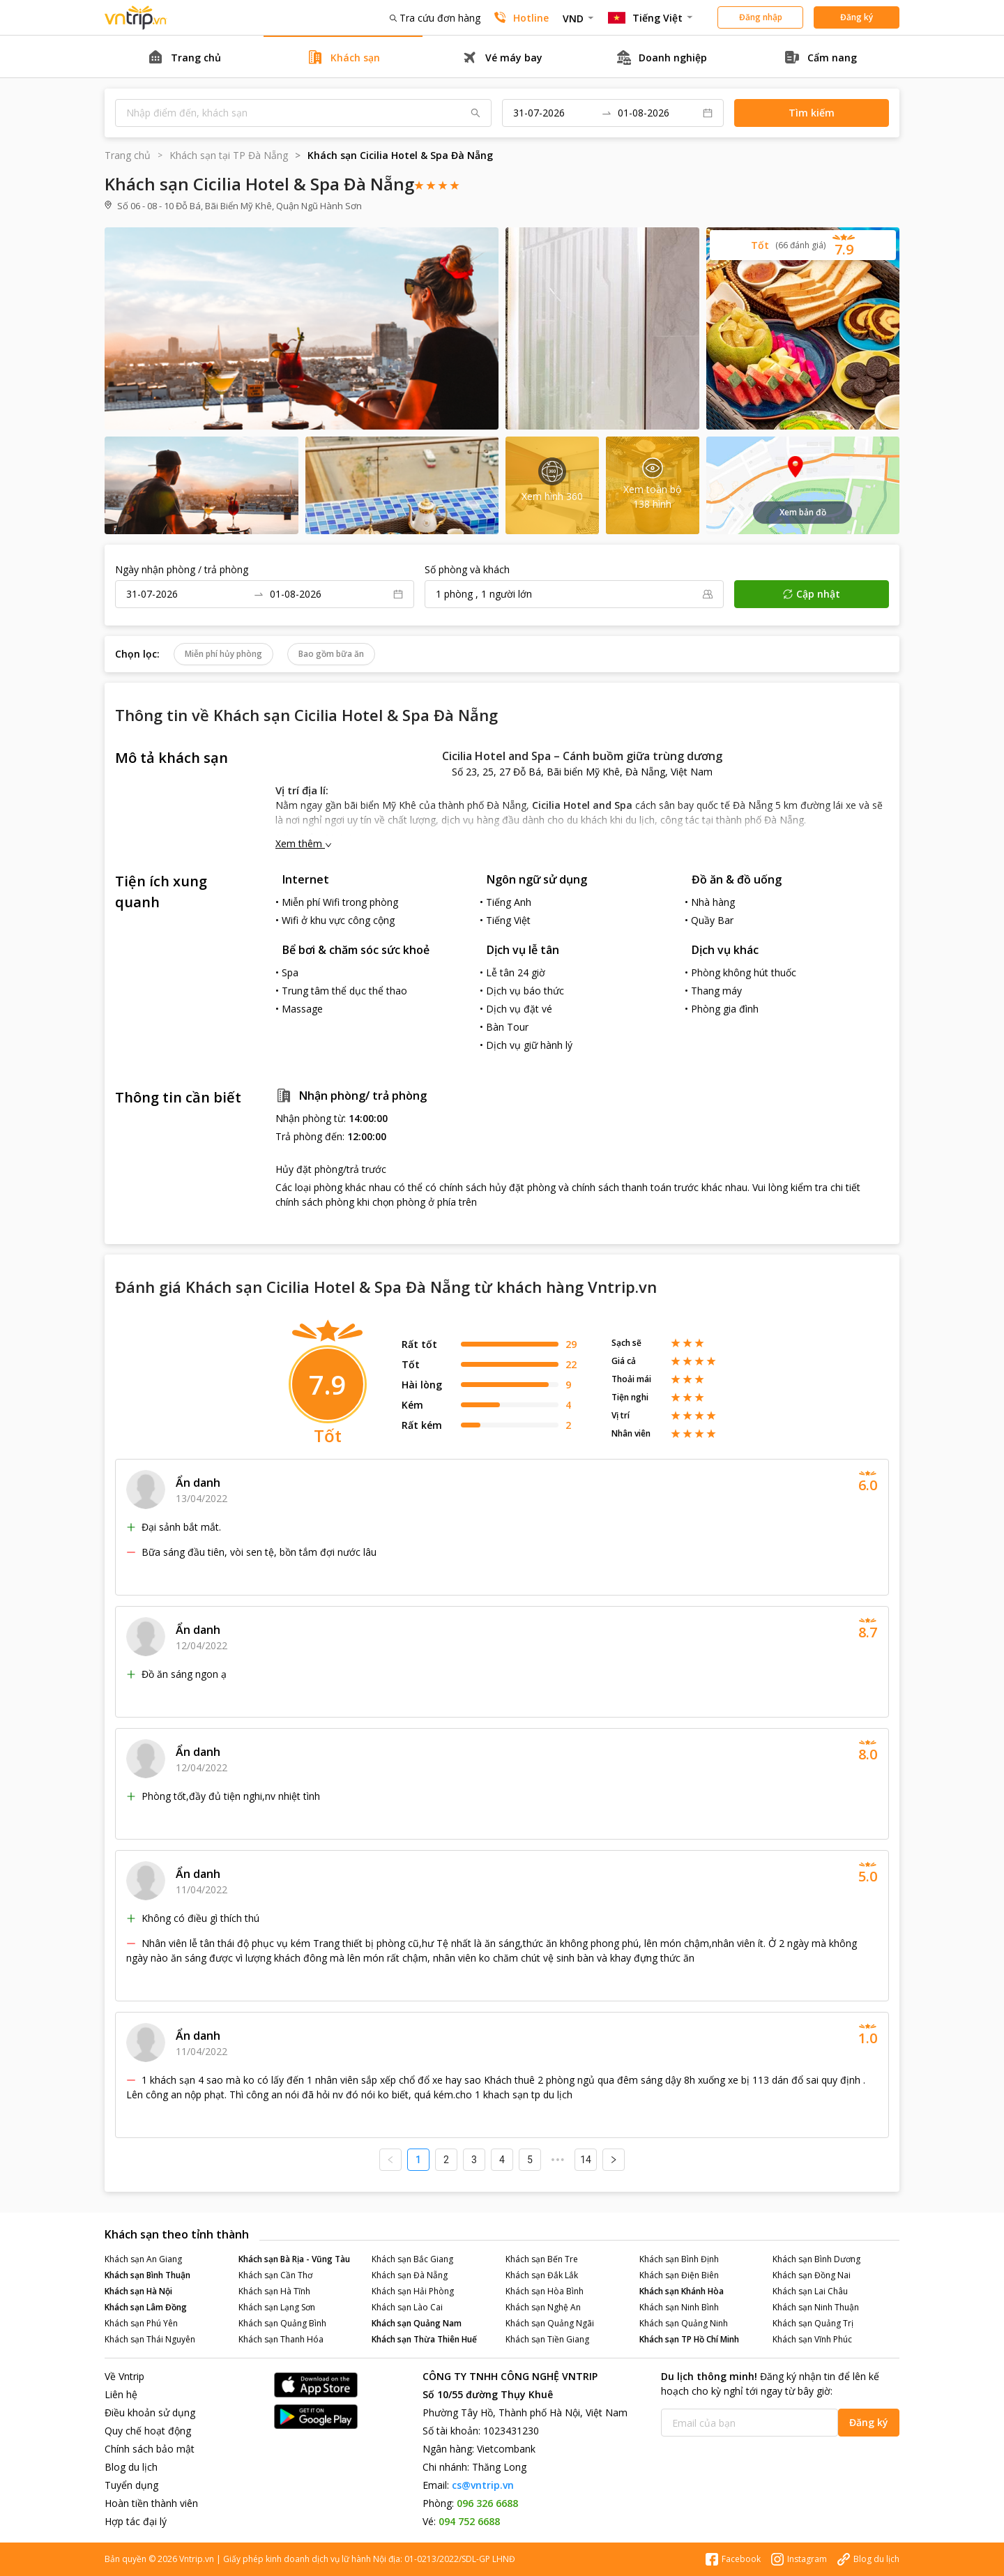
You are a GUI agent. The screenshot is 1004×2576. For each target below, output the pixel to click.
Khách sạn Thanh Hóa (281, 2339)
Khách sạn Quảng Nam (417, 2323)
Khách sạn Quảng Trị (813, 2323)
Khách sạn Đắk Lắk (541, 2275)
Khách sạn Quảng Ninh (683, 2323)
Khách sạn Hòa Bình (544, 2291)
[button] (803, 245)
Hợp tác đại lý (136, 2521)
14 (585, 2159)
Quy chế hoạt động (148, 2430)
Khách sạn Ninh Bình (679, 2307)
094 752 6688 (469, 2521)
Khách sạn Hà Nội (138, 2291)
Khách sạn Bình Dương (816, 2259)
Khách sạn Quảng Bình (282, 2323)
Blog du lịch (131, 2466)
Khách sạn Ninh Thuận (816, 2307)
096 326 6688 (487, 2503)
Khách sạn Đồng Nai (812, 2275)
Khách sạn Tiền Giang (547, 2339)
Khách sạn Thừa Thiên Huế (424, 2339)
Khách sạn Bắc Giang (412, 2259)
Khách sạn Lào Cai (407, 2307)
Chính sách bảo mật (150, 2448)
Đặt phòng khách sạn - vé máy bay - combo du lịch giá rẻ (136, 17)
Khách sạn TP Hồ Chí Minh (689, 2339)
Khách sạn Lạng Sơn (276, 2307)
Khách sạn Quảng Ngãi (549, 2323)
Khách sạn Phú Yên (141, 2323)
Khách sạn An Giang (143, 2259)
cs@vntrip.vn (483, 2485)
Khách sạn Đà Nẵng (410, 2275)
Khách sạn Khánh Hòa (681, 2291)
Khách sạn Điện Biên (679, 2275)
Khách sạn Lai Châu (810, 2291)
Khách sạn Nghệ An (543, 2307)
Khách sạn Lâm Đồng (146, 2307)
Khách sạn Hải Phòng (413, 2291)
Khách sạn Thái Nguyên (150, 2339)
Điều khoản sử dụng (150, 2412)
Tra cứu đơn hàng (435, 17)
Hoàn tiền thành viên (151, 2503)
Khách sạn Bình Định (679, 2259)
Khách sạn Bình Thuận (147, 2275)
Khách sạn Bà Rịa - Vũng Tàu (294, 2259)
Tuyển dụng (131, 2485)
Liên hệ (121, 2394)
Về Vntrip (124, 2376)
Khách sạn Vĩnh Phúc (812, 2339)
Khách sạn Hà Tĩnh (274, 2291)
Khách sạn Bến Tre (541, 2259)
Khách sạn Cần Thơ (275, 2275)
